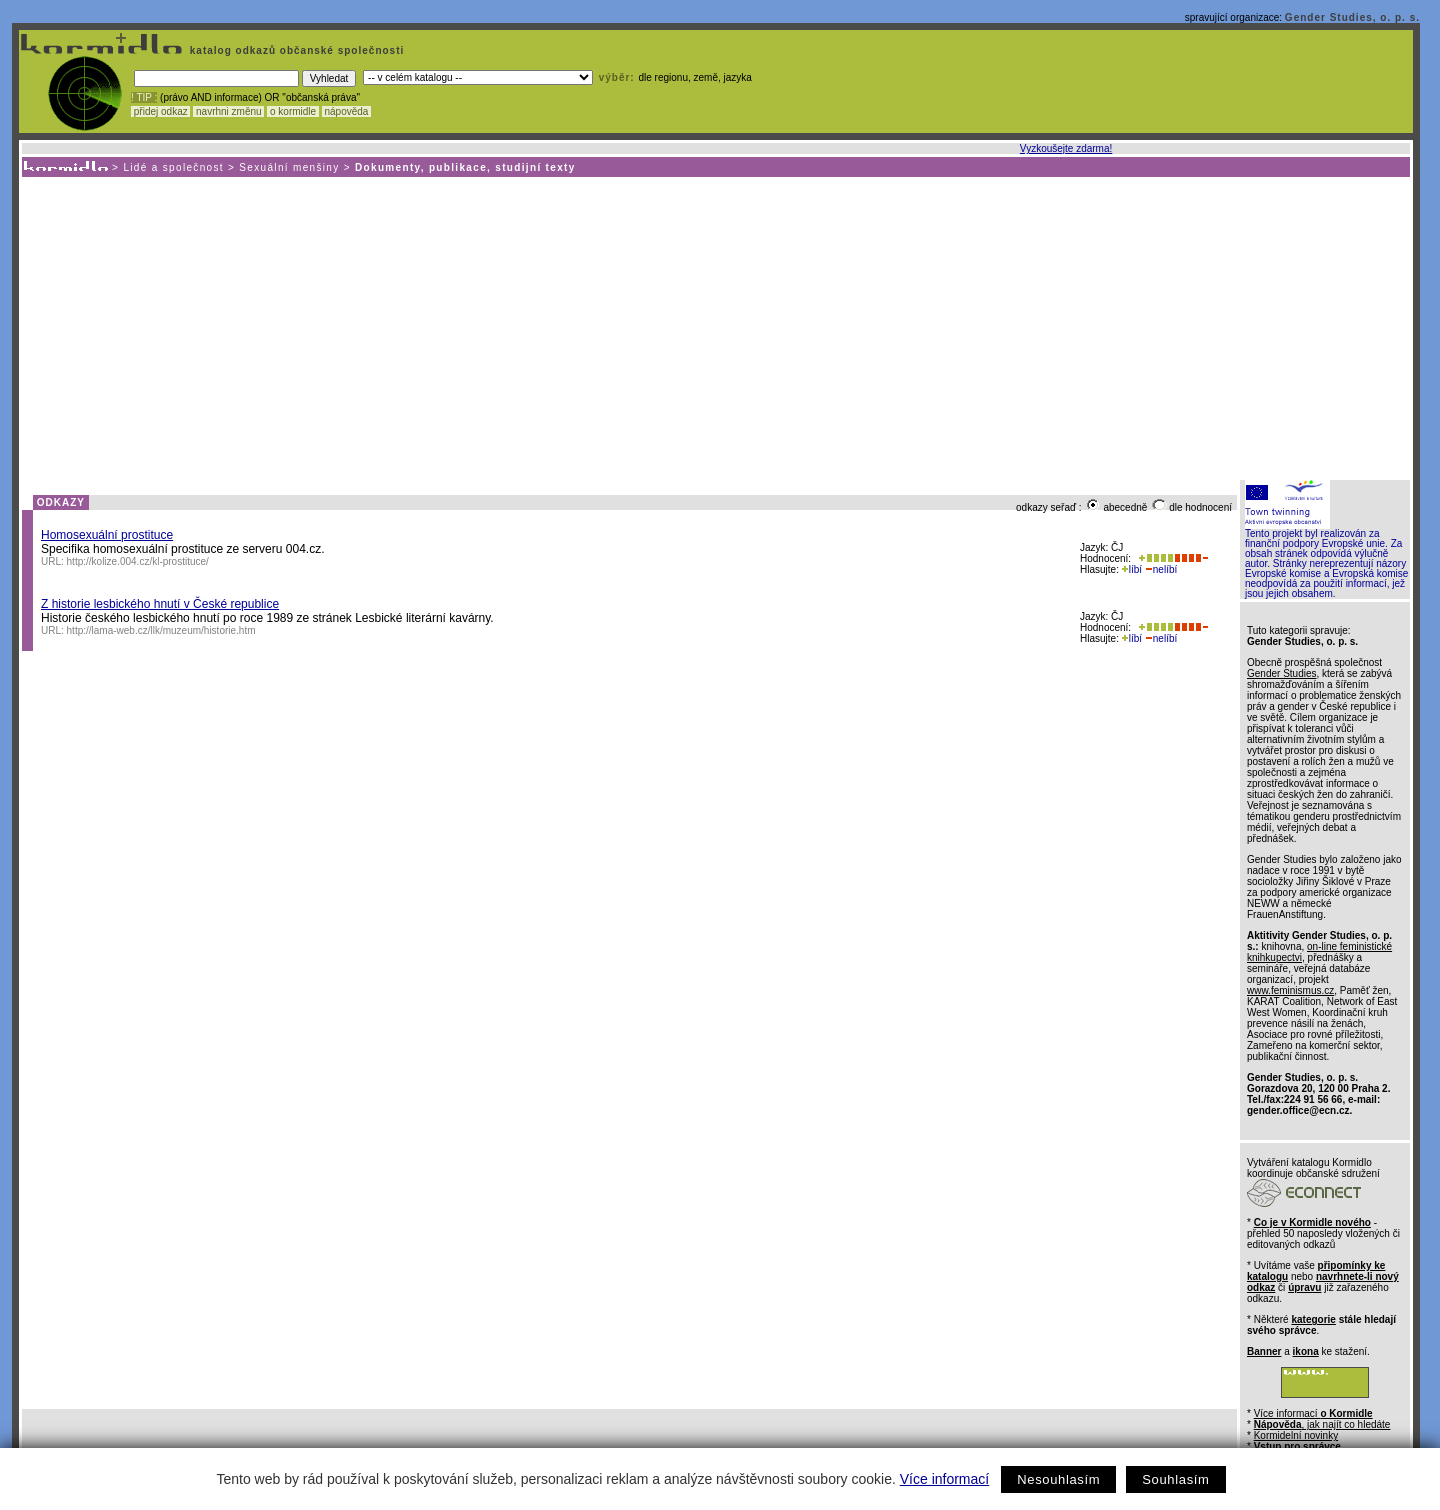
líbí (1132, 569)
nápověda (347, 111)
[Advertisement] (715, 327)
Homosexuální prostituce (107, 535)
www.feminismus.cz (1290, 990)
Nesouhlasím (1058, 1479)
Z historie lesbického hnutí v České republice (160, 604)
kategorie (1313, 1319)
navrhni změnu (228, 111)
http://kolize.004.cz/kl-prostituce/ (138, 561)
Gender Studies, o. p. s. (1352, 17)
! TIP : (144, 97)
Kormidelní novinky (1296, 1435)
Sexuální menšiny (289, 167)
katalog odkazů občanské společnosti (295, 50)
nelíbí (1161, 569)
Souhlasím (1175, 1479)
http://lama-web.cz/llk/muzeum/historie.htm (161, 630)
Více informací (944, 1479)
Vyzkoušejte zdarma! (1066, 148)
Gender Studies (1282, 673)
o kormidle (293, 111)
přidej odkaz (160, 111)
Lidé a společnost (173, 167)
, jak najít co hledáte (1322, 1424)
